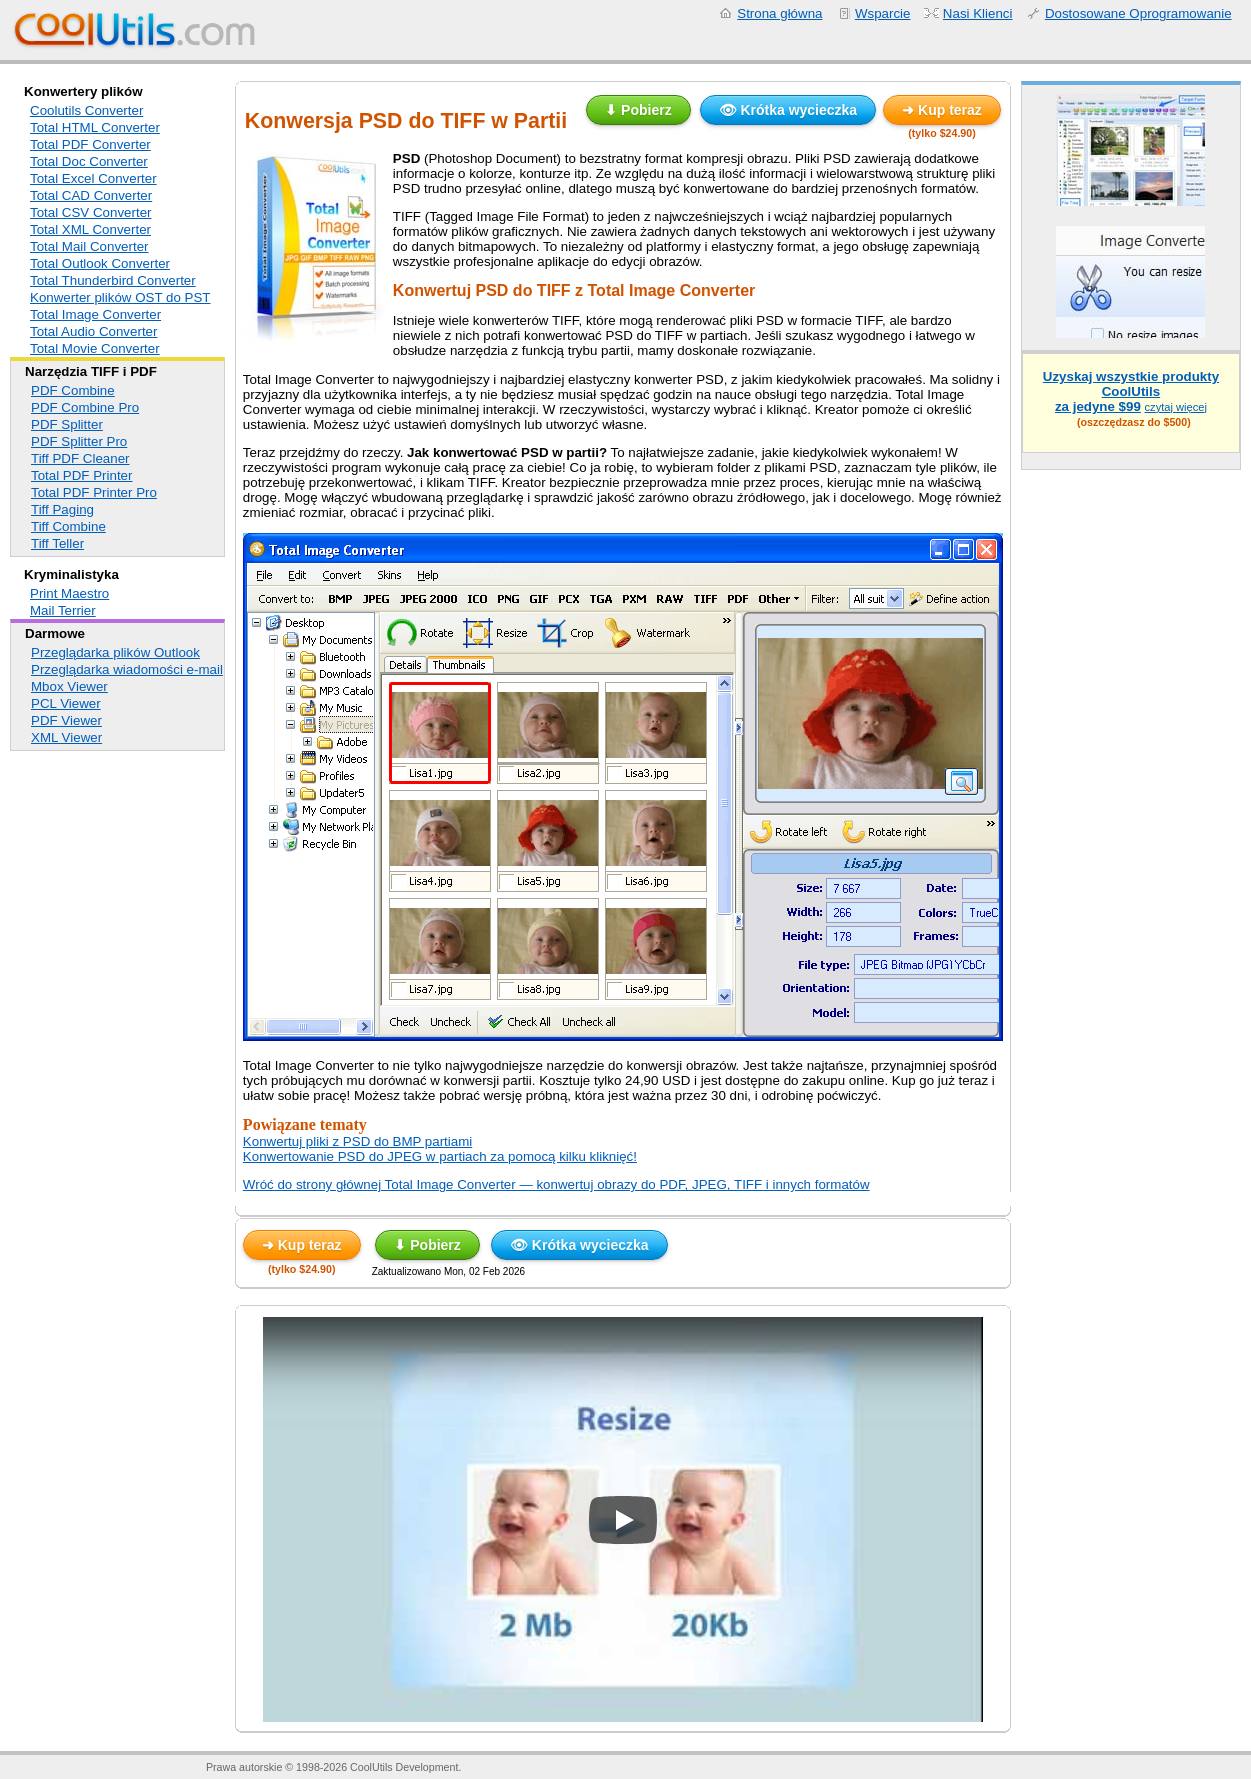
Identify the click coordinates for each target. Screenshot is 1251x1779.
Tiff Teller (57, 543)
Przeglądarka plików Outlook (115, 652)
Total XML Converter (90, 229)
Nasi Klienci (978, 13)
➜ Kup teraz (942, 110)
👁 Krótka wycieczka (788, 110)
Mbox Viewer (69, 686)
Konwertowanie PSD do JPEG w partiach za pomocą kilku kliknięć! (440, 1156)
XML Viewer (66, 737)
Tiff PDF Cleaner (80, 458)
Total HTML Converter (95, 127)
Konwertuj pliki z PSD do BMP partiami (357, 1141)
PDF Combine (73, 390)
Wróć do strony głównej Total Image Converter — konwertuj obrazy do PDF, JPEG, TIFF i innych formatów (556, 1184)
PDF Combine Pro (85, 407)
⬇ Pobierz (638, 110)
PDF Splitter (67, 424)
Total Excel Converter (93, 178)
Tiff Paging (62, 509)
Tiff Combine (68, 526)
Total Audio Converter (93, 331)
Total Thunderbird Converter (113, 280)
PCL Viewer (66, 703)
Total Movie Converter (95, 348)
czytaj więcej (1176, 407)
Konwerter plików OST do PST (120, 297)
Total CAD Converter (91, 195)
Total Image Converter (95, 314)
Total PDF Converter (90, 144)
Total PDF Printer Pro (94, 492)
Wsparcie (883, 13)
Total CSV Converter (90, 212)
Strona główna (779, 13)
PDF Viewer (66, 720)
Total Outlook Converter (100, 263)
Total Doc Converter (89, 161)
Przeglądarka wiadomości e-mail (127, 669)
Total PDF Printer (81, 475)
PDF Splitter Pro (79, 441)
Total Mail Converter (89, 246)
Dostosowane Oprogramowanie (1138, 13)
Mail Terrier (63, 610)
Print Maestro (69, 593)
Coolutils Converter (86, 110)
